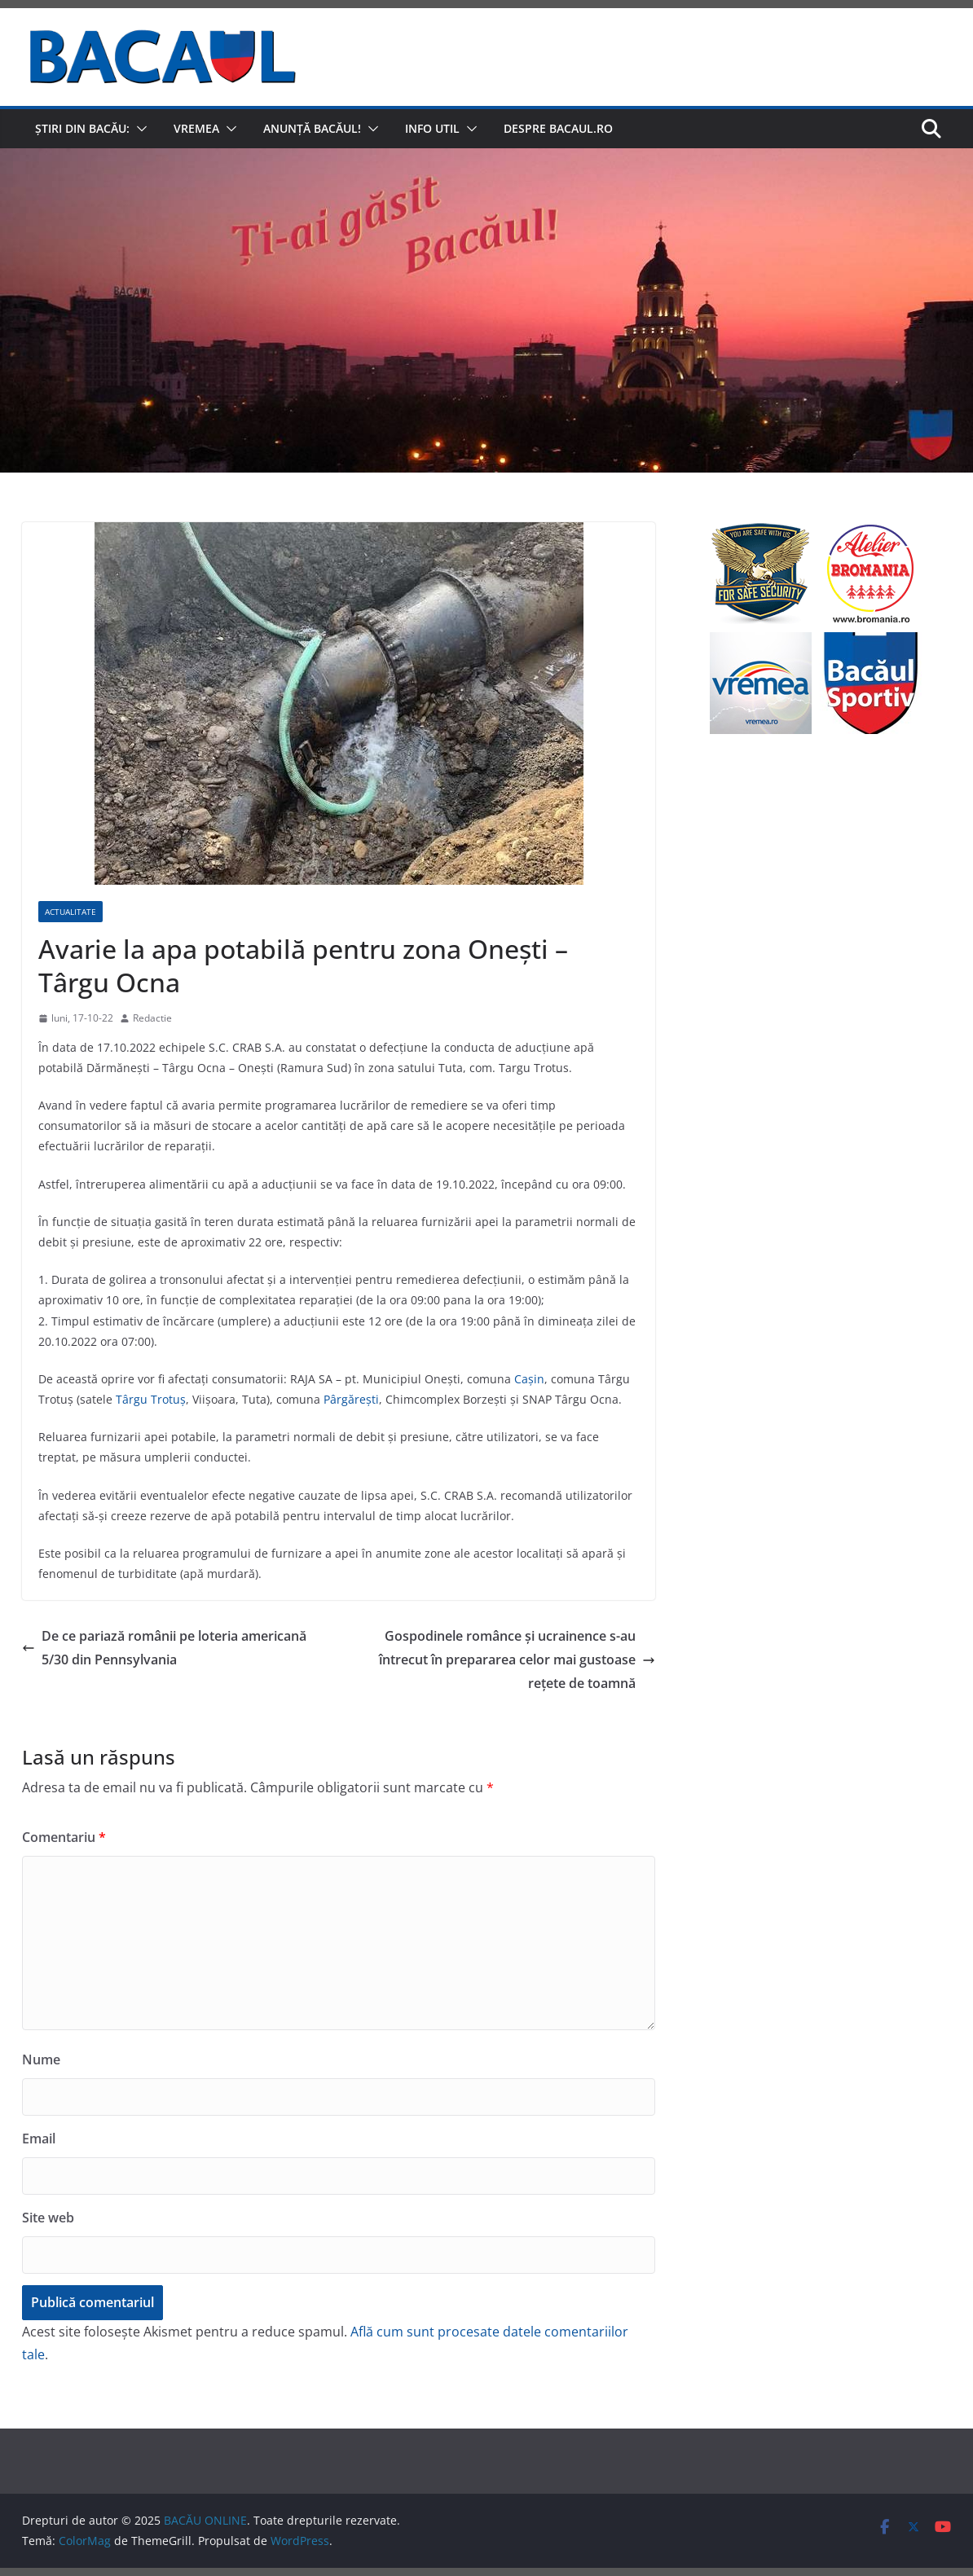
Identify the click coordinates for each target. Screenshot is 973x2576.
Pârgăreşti (351, 1399)
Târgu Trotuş (151, 1399)
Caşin (529, 1379)
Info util (432, 128)
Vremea (196, 128)
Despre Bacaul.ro (558, 128)
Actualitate (70, 911)
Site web (48, 2218)
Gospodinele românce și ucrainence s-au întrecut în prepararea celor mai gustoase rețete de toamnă (517, 1659)
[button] (138, 128)
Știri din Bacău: (82, 128)
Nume (41, 2059)
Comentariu (64, 1837)
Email (38, 2138)
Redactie (152, 1018)
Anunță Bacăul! (312, 128)
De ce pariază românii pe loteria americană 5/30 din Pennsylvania (164, 1647)
